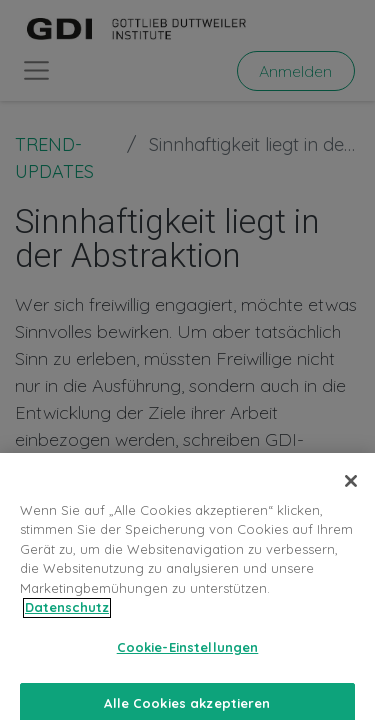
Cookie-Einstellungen (188, 659)
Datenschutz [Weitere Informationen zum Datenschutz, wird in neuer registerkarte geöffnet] (67, 619)
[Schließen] (351, 493)
